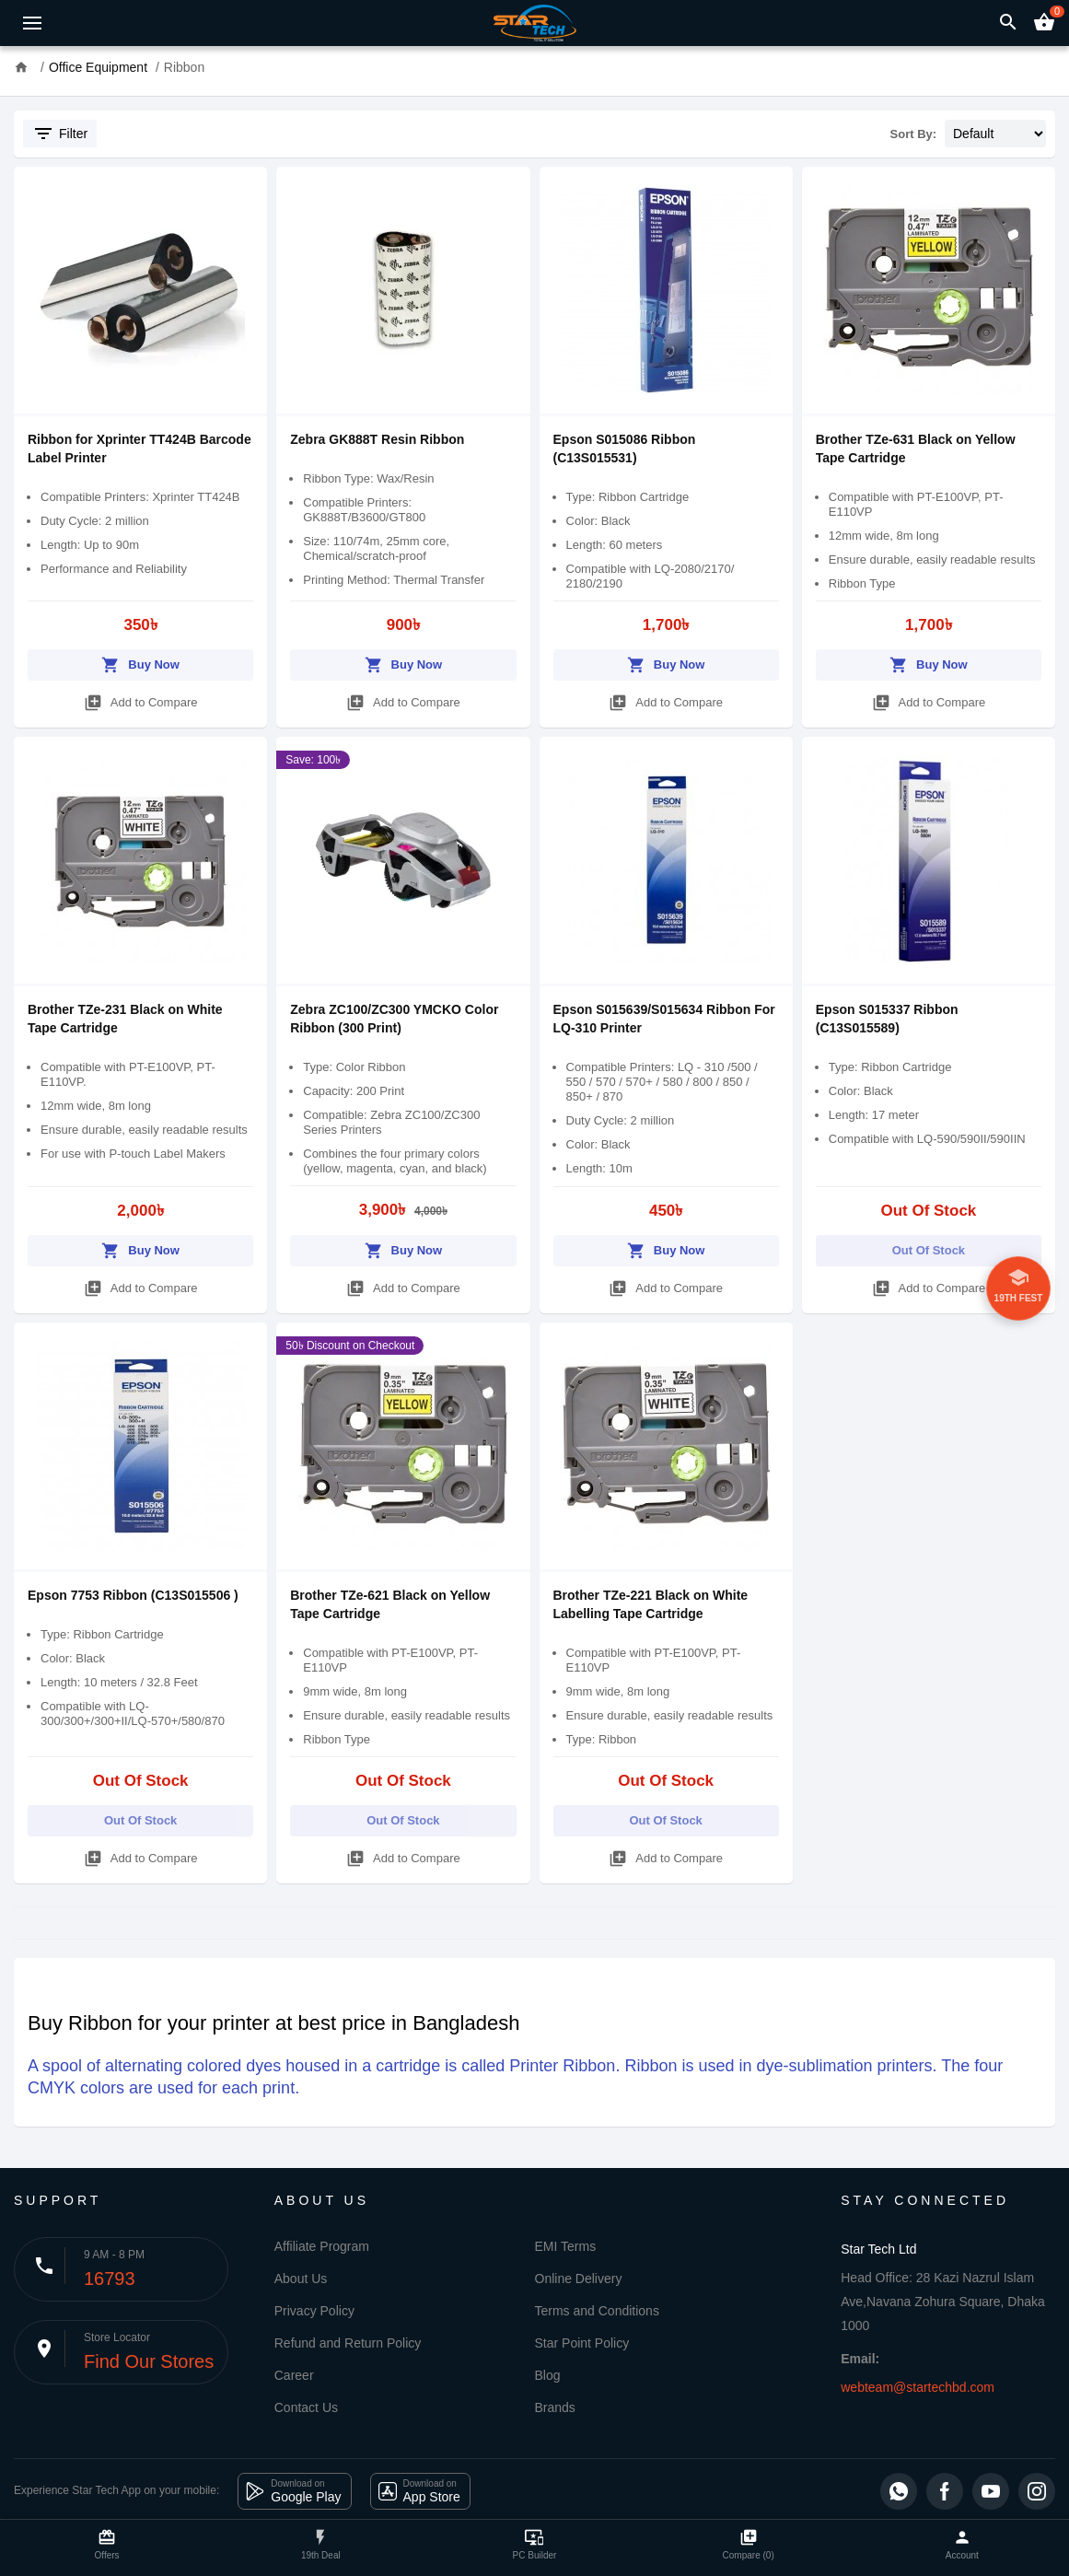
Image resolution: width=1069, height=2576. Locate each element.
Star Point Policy (582, 2343)
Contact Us (306, 2407)
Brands (555, 2407)
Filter (59, 133)
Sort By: (913, 134)
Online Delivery (578, 2278)
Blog (548, 2375)
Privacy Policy (314, 2310)
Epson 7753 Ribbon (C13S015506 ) (133, 1595)
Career (294, 2375)
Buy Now (140, 661)
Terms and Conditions (597, 2310)
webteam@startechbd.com (917, 2387)
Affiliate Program (321, 2246)
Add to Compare (141, 699)
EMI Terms (566, 2246)
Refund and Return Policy (348, 2343)
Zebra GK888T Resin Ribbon (377, 439)
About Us (301, 2278)
